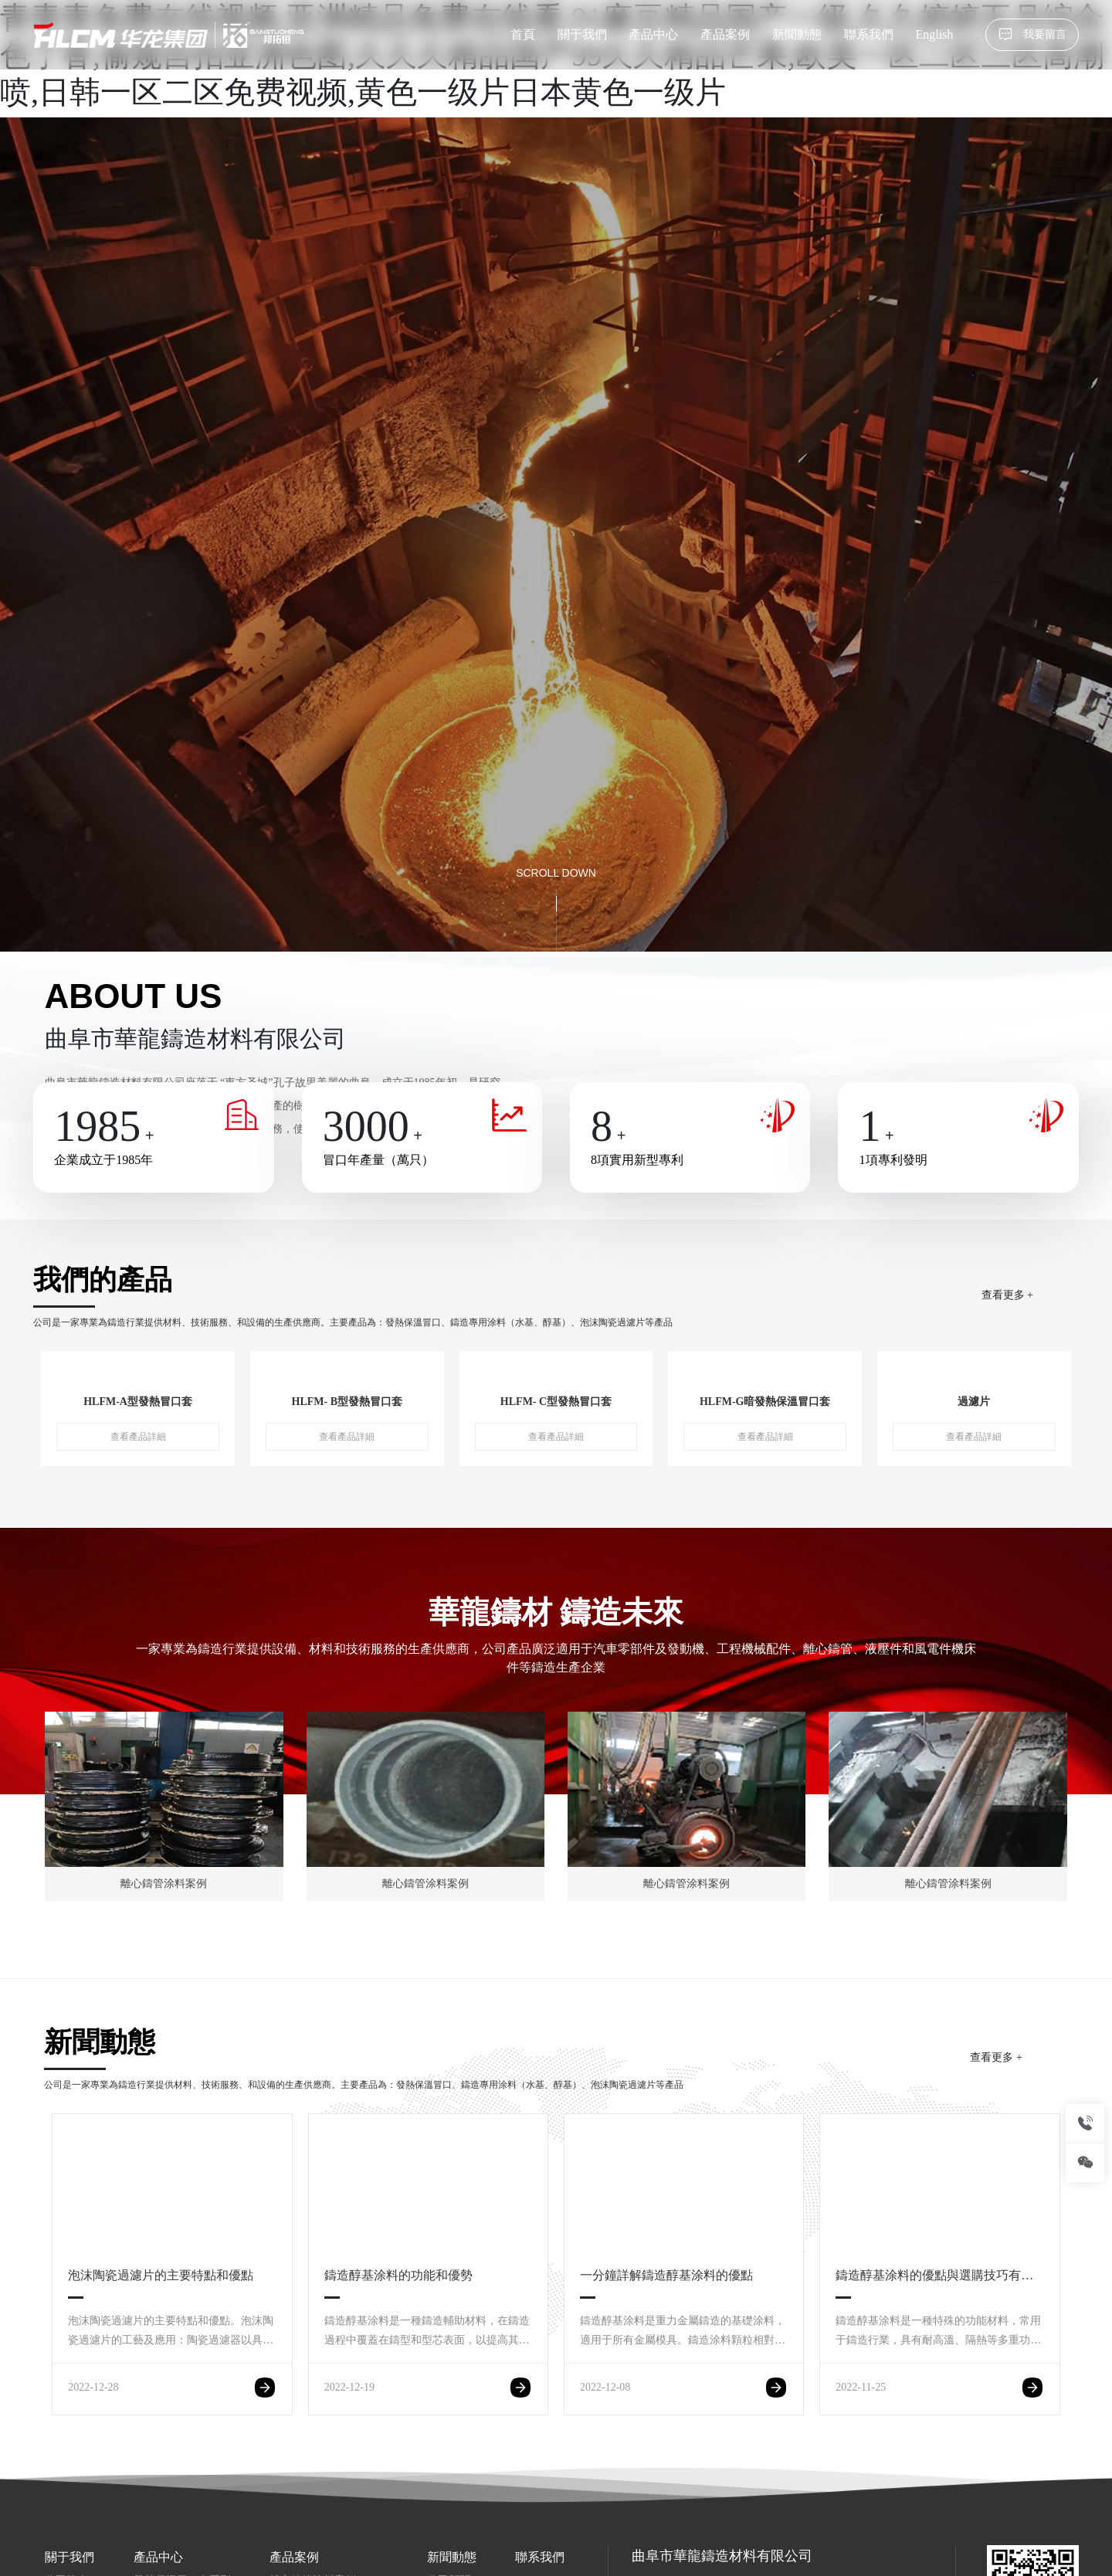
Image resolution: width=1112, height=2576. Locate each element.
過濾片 (974, 1401)
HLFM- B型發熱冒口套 (347, 1401)
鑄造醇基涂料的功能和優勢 (412, 2275)
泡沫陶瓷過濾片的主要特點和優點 (160, 2275)
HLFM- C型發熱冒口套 (556, 1401)
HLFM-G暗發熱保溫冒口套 (765, 1401)
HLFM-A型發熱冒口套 (137, 1401)
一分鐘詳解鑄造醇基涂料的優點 (666, 2275)
